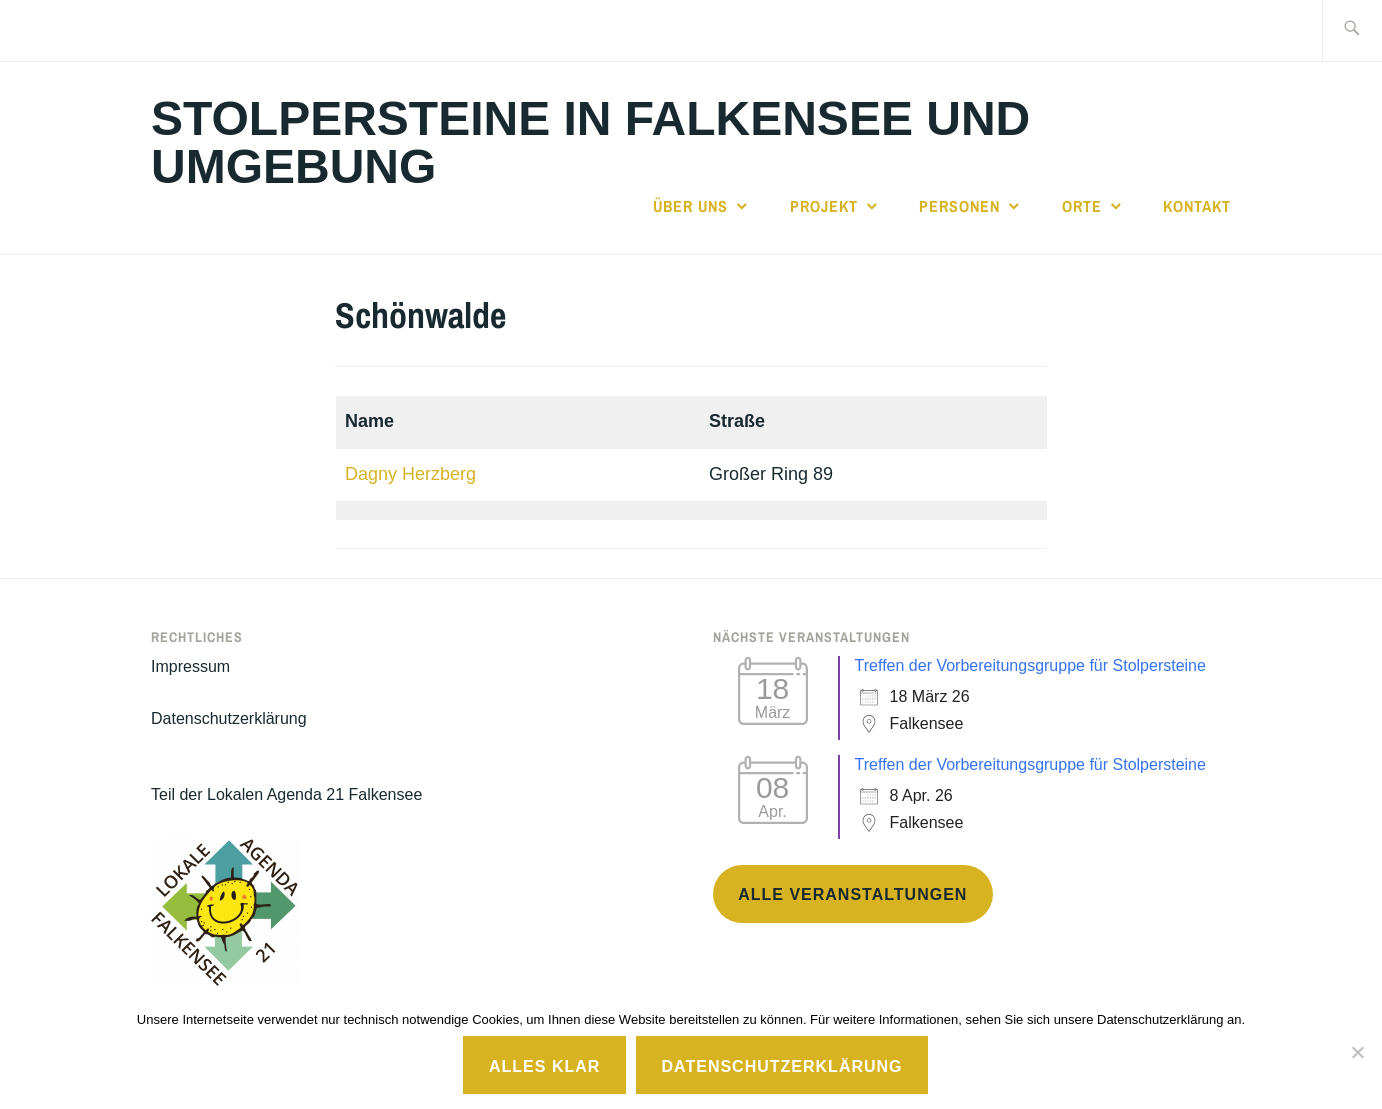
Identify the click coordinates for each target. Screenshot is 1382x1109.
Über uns (690, 206)
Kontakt (1197, 206)
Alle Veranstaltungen (852, 894)
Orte (1082, 206)
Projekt (824, 206)
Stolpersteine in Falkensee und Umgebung (590, 142)
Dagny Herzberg (410, 474)
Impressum (190, 666)
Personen (959, 206)
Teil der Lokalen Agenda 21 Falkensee (286, 794)
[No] (1357, 1052)
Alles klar (544, 1066)
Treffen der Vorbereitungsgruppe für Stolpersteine (1030, 665)
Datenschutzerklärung (229, 718)
